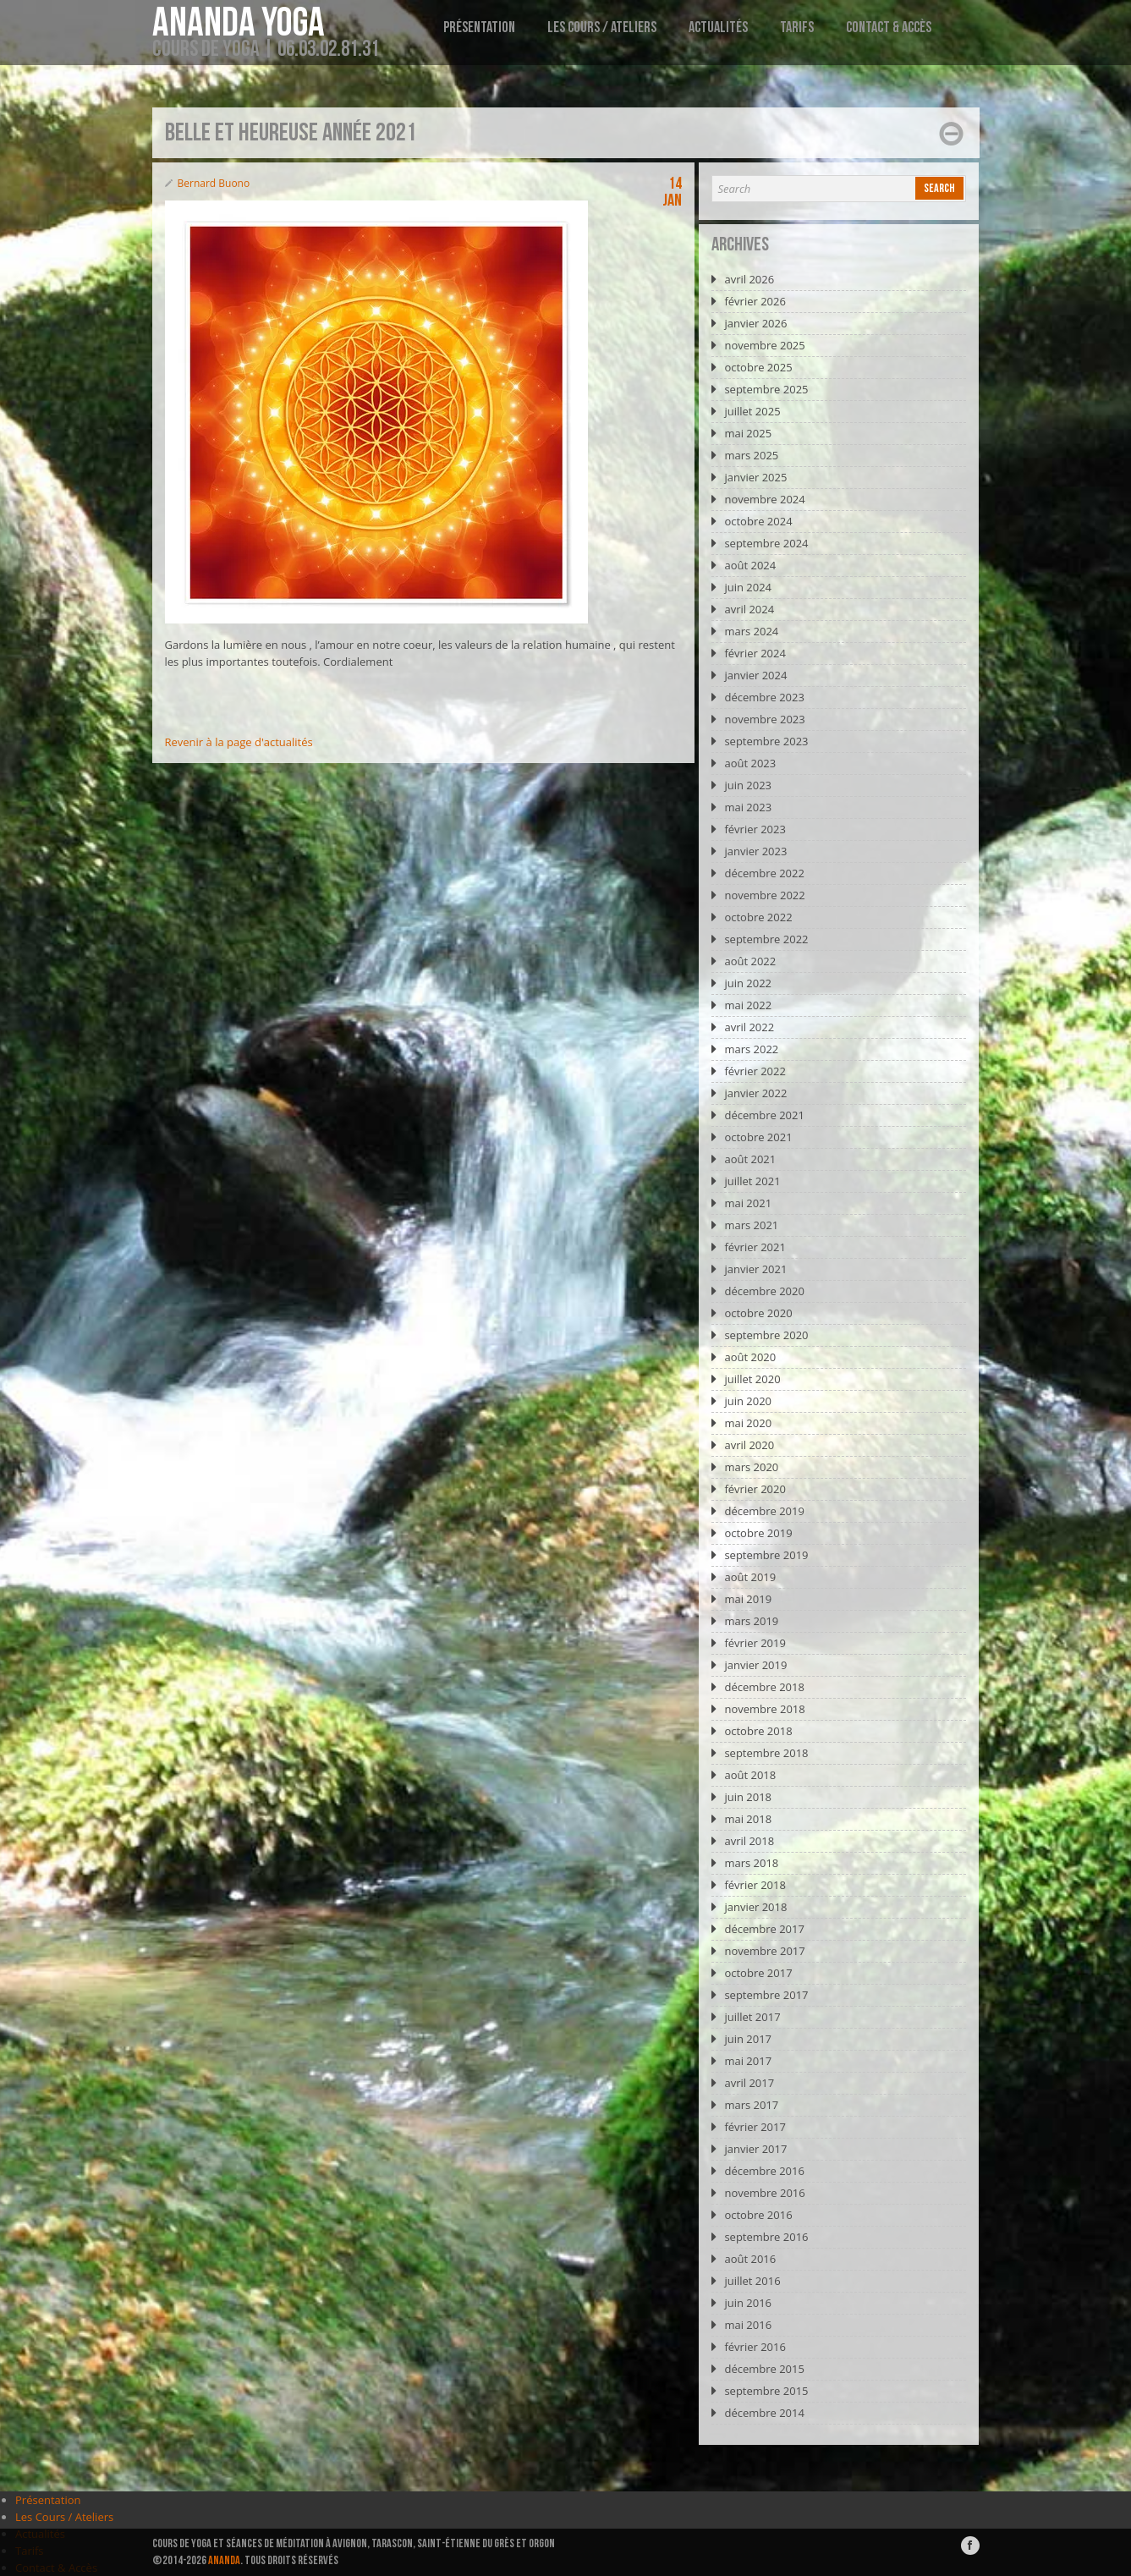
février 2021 (754, 1247)
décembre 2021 (764, 1115)
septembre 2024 (766, 543)
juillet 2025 (752, 411)
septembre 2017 (766, 1994)
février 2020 (754, 1489)
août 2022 (750, 961)
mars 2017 (751, 2104)
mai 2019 (747, 1599)
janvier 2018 (755, 1906)
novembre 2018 (764, 1708)
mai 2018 (747, 1818)
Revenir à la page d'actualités (239, 742)
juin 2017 (747, 2038)
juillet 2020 (752, 1379)
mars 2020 (751, 1467)
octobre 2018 (758, 1730)
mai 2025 (747, 433)
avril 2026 (749, 279)
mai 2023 (747, 807)
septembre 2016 (766, 2236)
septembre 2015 (766, 2390)
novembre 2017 (764, 1950)
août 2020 (750, 1357)
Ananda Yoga (238, 23)
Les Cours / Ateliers (601, 27)
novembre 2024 (764, 499)
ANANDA (224, 2560)
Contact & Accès (888, 27)
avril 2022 (749, 1027)
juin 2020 (747, 1401)
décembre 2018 (764, 1686)
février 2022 (754, 1071)
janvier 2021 (755, 1269)
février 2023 (754, 829)
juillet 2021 (752, 1181)
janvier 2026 (755, 323)
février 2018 (754, 1884)
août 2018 (750, 1774)
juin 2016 (747, 2302)
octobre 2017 (758, 1972)
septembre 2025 (766, 389)
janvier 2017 (755, 2148)
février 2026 (754, 301)
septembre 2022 (766, 939)
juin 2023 (747, 785)
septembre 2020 (766, 1335)
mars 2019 (751, 1621)
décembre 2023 (764, 697)
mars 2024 (751, 631)
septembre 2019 (766, 1555)
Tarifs (797, 27)
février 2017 (754, 2126)
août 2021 (750, 1159)
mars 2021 (751, 1225)
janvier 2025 (755, 477)
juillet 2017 (752, 2016)
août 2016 (750, 2258)
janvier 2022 (755, 1093)
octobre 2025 (758, 367)
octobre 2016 (758, 2214)
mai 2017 (747, 2060)
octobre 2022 (758, 917)
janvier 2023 (755, 851)
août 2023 (750, 763)
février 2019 (754, 1643)
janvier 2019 (755, 1664)
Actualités (718, 27)
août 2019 (750, 1577)
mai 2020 (747, 1423)
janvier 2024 (755, 675)
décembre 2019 (764, 1511)
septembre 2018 (766, 1752)
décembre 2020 (764, 1291)
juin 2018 (747, 1796)
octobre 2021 (758, 1137)
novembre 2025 (764, 345)
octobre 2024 (758, 521)
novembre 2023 (764, 719)
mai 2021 (747, 1203)
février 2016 (754, 2346)
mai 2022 (747, 1005)
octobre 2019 (758, 1533)
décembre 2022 (764, 873)
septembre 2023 (766, 741)
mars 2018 (751, 1862)
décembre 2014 (764, 2412)
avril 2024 (749, 609)
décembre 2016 (764, 2170)
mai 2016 (747, 2324)
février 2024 (754, 653)
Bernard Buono (214, 183)
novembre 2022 (764, 895)
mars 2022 (751, 1049)
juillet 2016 (752, 2280)
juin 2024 (747, 587)
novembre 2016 (764, 2192)
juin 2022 (747, 983)
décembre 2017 (764, 1928)
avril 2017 (749, 2082)
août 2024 (750, 565)
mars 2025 (751, 455)
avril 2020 (749, 1445)
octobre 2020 (758, 1313)
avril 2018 (749, 1840)
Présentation (479, 27)
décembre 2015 (764, 2368)
